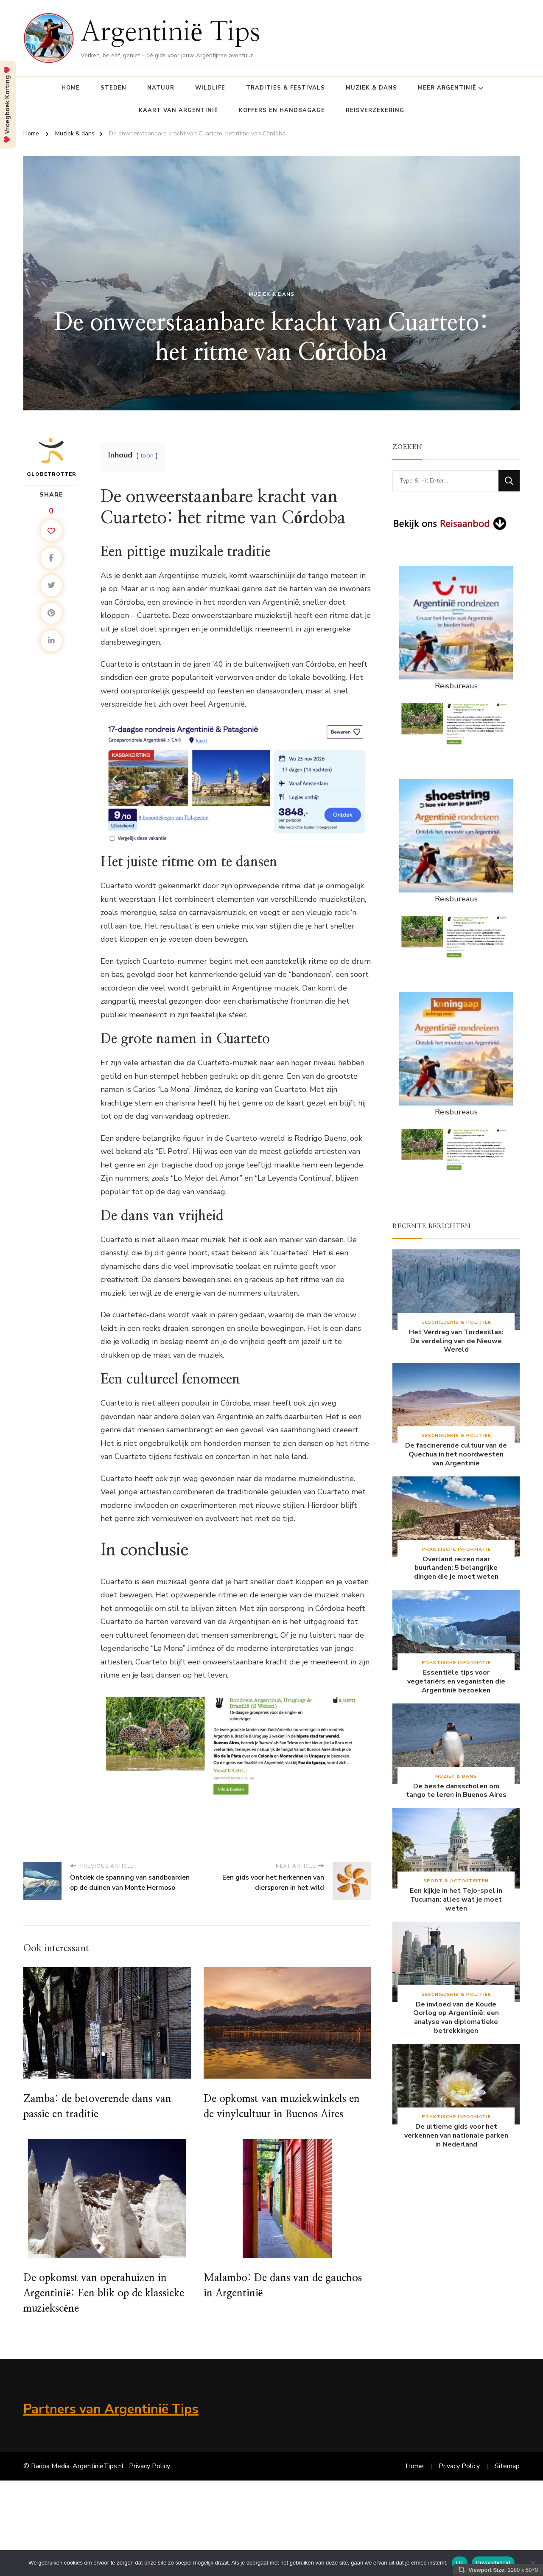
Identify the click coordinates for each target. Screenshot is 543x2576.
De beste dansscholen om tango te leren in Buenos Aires (456, 1791)
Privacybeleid (493, 2562)
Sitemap (507, 2466)
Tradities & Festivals (285, 88)
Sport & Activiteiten (456, 1880)
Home (71, 88)
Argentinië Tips (170, 32)
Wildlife (210, 88)
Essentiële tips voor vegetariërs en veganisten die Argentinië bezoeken (456, 1681)
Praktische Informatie (456, 1549)
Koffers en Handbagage (282, 110)
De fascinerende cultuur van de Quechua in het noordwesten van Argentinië (456, 1454)
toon (147, 455)
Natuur (160, 88)
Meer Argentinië (447, 88)
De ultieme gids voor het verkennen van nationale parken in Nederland (456, 2135)
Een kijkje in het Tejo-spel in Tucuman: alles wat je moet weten (456, 1899)
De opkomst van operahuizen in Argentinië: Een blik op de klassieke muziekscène (103, 2293)
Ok (459, 2562)
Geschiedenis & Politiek (456, 1322)
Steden (113, 88)
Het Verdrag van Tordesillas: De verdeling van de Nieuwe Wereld (456, 1341)
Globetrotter (51, 456)
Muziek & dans (371, 88)
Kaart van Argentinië (178, 110)
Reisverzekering (375, 110)
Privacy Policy (149, 2466)
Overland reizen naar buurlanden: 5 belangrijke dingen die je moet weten (456, 1568)
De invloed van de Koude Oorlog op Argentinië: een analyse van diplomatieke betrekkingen (456, 2017)
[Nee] (532, 2563)
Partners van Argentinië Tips (111, 2409)
